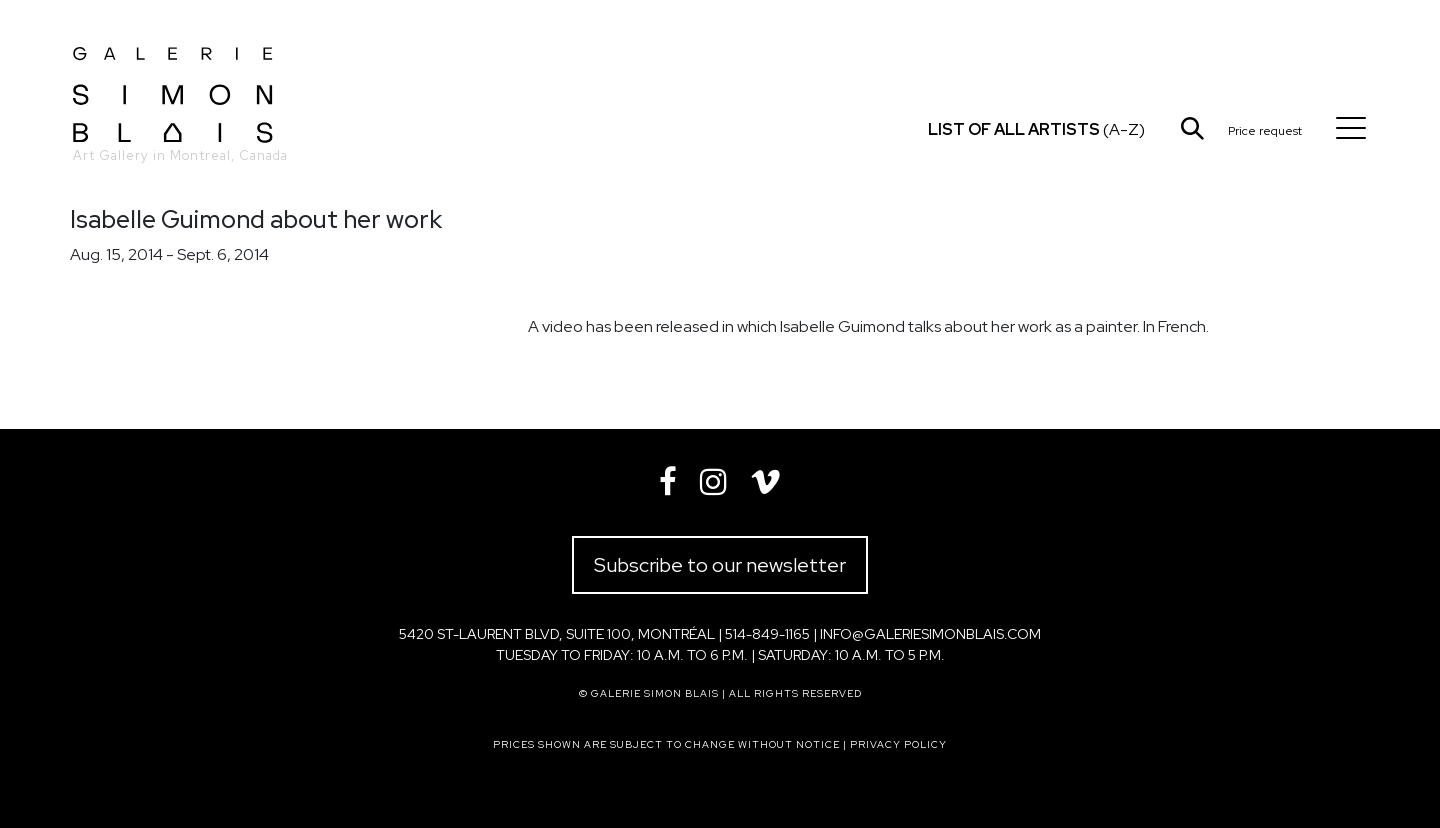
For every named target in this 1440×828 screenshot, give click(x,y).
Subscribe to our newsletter (720, 565)
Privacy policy (898, 744)
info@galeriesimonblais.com (930, 634)
